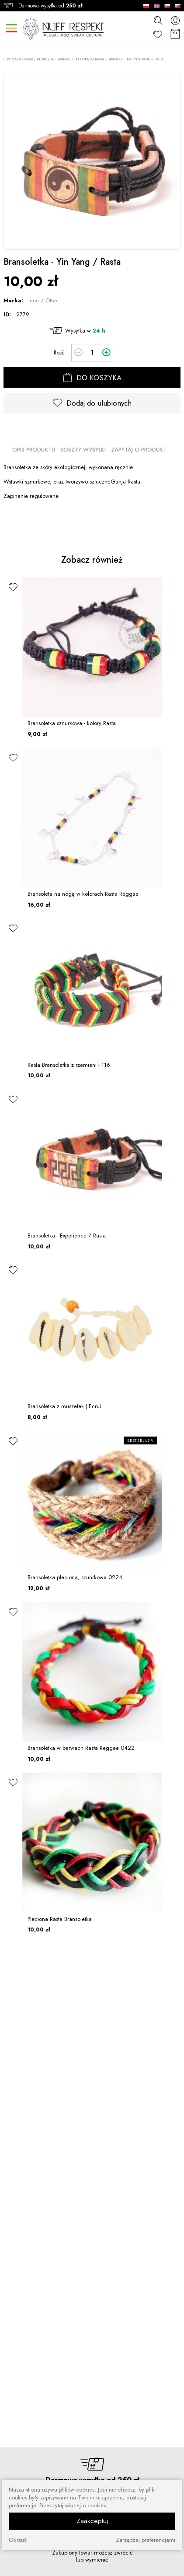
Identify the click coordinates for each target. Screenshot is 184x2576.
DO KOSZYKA (92, 377)
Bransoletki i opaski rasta (80, 59)
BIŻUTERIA (45, 59)
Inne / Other (43, 300)
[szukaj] (158, 20)
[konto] (175, 20)
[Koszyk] (175, 34)
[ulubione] (13, 586)
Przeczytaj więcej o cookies (72, 2505)
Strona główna (18, 59)
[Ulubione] (158, 34)
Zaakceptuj (92, 2521)
